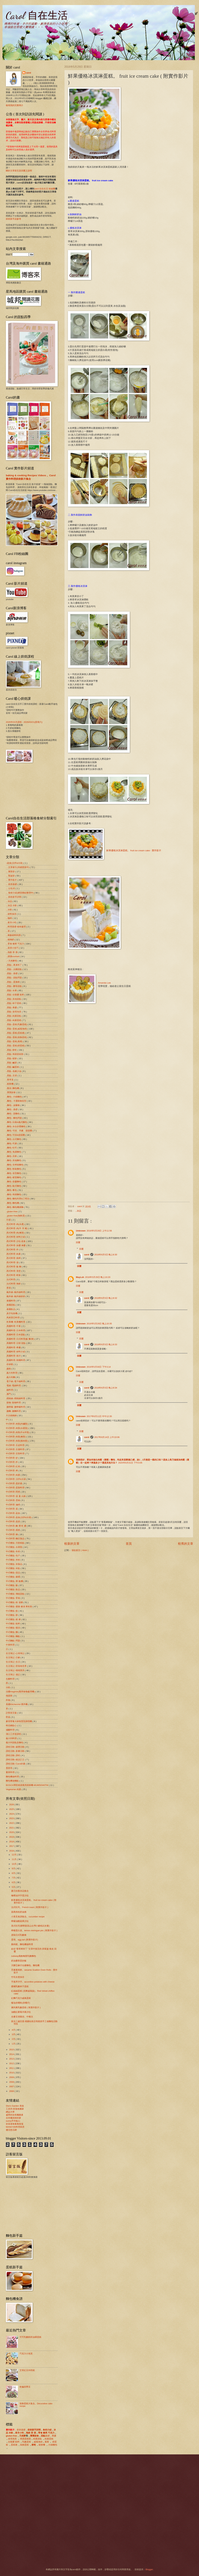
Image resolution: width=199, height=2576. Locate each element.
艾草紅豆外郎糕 (27, 2370)
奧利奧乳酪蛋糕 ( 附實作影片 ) (25, 2007)
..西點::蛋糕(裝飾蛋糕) (17, 1037)
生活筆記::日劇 (13, 1657)
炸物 (8, 1700)
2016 (12, 1851)
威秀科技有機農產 (14, 2115)
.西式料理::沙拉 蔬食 (16, 1241)
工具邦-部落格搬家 (15, 2109)
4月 (14, 2030)
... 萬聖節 (10, 871)
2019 (12, 1837)
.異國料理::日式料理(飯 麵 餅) (20, 1339)
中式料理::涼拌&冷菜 (16, 1479)
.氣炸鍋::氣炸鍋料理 (16, 1292)
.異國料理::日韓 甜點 (16, 1343)
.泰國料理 (11, 1300)
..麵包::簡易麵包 (14, 1194)
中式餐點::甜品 (13, 1572)
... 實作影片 (12, 880)
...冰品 (78, 1211)
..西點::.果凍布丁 (14, 965)
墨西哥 (9, 1768)
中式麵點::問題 (13, 1640)
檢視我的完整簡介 (14, 105)
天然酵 (22, 2436)
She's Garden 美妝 (15, 2106)
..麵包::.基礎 (12, 1109)
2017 (12, 1846)
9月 (14, 1868)
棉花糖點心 (11, 1725)
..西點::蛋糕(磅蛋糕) (15, 1045)
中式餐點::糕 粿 (13, 1619)
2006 (12, 2091)
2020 (12, 1832)
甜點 (43, 2436)
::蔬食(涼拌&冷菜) (15, 863)
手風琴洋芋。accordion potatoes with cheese (32, 1981)
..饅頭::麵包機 (13, 1088)
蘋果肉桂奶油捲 (18, 1912)
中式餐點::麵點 (13, 1636)
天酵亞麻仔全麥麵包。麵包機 (25, 1965)
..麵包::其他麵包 (14, 1160)
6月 (14, 1882)
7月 (14, 1877)
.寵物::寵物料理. (14, 1402)
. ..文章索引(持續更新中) (18, 867)
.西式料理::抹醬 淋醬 (16, 1245)
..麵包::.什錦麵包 (14, 1096)
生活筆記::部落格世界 (16, 1666)
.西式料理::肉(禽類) (15, 1232)
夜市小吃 (19, 2433)
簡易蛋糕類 (25, 2439)
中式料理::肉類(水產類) (17, 1428)
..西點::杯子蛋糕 (14, 1003)
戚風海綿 (38, 2442)
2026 (12, 1804)
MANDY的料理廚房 (15, 2127)
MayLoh (80, 1277)
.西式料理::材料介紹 (16, 1237)
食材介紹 (47, 2429)
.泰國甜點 (11, 1305)
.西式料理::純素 (13, 1254)
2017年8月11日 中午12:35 (99, 1416)
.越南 (8, 1368)
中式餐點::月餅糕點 (15, 1543)
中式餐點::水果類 (14, 1547)
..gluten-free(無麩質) (16, 1215)
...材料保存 (11, 914)
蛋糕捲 (14, 2445)
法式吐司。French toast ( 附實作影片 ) (29, 1907)
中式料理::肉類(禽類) (16, 1436)
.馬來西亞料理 (13, 1317)
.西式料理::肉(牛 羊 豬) (17, 1228)
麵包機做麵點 (13, 1781)
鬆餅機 (42, 2445)
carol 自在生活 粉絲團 (44, 188)
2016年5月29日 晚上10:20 (97, 1277)
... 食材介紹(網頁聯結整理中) (20, 893)
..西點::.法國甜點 (14, 969)
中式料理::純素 (13, 1475)
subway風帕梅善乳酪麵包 (23, 1956)
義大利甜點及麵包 (15, 1742)
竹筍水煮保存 (17, 1977)
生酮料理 (10, 1679)
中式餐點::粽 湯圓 (14, 1602)
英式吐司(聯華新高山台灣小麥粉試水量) (30, 1926)
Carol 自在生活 (37, 16)
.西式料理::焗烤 (13, 1258)
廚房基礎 (21, 2429)
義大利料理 (11, 1738)
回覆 (78, 1242)
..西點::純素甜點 (14, 1016)
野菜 (8, 1717)
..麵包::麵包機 (13, 1203)
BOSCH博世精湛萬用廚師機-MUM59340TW (27, 1785)
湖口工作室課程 (14, 1734)
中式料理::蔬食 (13, 1513)
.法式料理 (11, 1279)
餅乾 (34, 2445)
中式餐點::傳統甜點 (15, 1594)
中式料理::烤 (12, 1470)
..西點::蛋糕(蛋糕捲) (15, 1033)
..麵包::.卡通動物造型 (16, 1101)
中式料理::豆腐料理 (15, 1449)
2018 (12, 1841)
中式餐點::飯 (12, 1585)
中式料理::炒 (12, 1458)
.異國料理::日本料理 (16, 1330)
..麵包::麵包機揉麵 (15, 1207)
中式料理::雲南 (13, 1500)
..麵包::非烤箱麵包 (15, 1164)
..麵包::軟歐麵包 (14, 1169)
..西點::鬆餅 (12, 1058)
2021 (12, 1827)
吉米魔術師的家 (13, 2118)
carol (86, 1254)
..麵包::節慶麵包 (14, 1181)
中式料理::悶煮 (13, 1492)
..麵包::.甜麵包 (13, 1113)
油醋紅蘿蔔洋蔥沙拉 (21, 2012)
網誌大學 (10, 2112)
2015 (12, 2049)
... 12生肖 (11, 888)
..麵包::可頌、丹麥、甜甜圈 (19, 1130)
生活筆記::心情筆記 (15, 1653)
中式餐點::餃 (12, 1611)
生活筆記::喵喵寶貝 (15, 1670)
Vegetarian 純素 (14, 1789)
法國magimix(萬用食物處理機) (20, 1691)
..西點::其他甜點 (14, 999)
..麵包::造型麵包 (14, 1173)
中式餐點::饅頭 (13, 1628)
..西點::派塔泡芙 (14, 1011)
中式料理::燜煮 (13, 1530)
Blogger (149, 2569)
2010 (12, 2072)
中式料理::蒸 (12, 1509)
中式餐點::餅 (12, 1615)
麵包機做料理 (13, 1776)
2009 (12, 2077)
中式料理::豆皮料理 (15, 1445)
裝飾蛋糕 (24, 2445)
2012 (12, 2063)
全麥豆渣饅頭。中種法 (22, 2016)
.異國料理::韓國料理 (16, 1360)
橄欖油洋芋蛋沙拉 (20, 1895)
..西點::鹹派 (12, 1062)
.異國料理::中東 (13, 1326)
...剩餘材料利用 (13, 935)
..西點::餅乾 (12, 1050)
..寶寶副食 (11, 1092)
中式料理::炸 (12, 1462)
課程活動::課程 (13, 1755)
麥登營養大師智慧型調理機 (19, 1721)
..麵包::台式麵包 (14, 1139)
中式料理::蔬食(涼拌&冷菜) (19, 1517)
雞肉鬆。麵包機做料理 (22, 1944)
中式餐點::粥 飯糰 (14, 1581)
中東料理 (10, 1645)
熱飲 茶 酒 (31, 2433)
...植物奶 (10, 939)
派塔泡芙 (12, 2439)
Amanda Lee (104, 983)
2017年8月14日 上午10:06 (107, 1437)
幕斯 (47, 2442)
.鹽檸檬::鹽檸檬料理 (16, 1407)
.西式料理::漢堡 (13, 1271)
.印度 (8, 1220)
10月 (14, 1864)
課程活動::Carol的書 (16, 1763)
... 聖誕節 (10, 875)
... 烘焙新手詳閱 (14, 897)
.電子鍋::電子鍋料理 (16, 1381)
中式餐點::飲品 (13, 1589)
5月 (14, 1887)
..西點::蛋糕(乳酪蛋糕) (17, 1024)
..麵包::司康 (12, 1143)
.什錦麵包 (52, 2445)
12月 (14, 1854)
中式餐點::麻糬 (13, 1577)
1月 (14, 2043)
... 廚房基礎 (12, 884)
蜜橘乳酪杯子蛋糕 (20, 1986)
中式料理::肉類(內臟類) (17, 1424)
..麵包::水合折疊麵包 (16, 1126)
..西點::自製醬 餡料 (15, 994)
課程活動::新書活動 (15, 1751)
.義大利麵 (11, 1377)
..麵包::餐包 (12, 1190)
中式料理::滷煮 (13, 1504)
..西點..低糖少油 (14, 1071)
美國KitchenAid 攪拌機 (17, 1704)
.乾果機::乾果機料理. (16, 1322)
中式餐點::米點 (13, 1568)
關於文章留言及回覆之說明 (19, 170)
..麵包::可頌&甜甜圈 (15, 1135)
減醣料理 (10, 1730)
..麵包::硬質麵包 (14, 1177)
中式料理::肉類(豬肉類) (17, 1441)
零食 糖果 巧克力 (46, 2433)
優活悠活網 (11, 2130)
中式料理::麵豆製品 (15, 1538)
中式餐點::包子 (13, 1555)
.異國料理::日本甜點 (16, 1334)
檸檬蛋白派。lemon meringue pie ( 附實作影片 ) (34, 1930)
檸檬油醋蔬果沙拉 (20, 1921)
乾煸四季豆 (25, 2387)
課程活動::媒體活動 (15, 1747)
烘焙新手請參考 (13, 219)
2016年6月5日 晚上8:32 (105, 1298)
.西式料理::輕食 (13, 1275)
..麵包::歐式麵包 (14, 1186)
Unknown (81, 1230)
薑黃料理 (10, 1772)
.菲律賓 (10, 1364)
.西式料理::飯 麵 (14, 1266)
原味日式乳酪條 (18, 1935)
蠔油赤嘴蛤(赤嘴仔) (20, 2003)
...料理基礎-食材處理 (16, 926)
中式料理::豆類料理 (15, 1453)
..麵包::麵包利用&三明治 (18, 1198)
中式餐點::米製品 (14, 1564)
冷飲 (8, 1687)
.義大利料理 (12, 1373)
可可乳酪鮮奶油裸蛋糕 (30, 2337)
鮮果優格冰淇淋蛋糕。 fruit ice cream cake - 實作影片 (133, 850)
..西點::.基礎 (12, 973)
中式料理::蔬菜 (13, 1521)
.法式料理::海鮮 (13, 1283)
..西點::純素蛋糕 (14, 1020)
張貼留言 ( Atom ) (80, 1550)
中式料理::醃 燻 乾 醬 (16, 1526)
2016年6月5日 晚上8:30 (105, 1254)
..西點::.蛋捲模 (13, 982)
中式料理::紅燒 (13, 1466)
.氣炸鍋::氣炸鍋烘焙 (16, 1296)
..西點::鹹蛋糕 (13, 1067)
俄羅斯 (9, 1696)
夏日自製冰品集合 (20, 1891)
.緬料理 (10, 1390)
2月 (14, 2039)
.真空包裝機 (12, 1313)
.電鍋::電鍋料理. (14, 1385)
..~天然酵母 (12, 961)
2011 (12, 2068)
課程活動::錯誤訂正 (15, 1759)
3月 (14, 2034)
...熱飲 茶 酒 (12, 952)
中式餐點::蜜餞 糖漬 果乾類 (19, 1606)
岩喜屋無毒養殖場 (14, 2124)
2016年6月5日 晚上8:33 (105, 1344)
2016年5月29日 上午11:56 (99, 1230)
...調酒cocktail (13, 956)
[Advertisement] (129, 1055)
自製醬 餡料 (14, 2442)
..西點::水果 (12, 990)
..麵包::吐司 (12, 1147)
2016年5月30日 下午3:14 (99, 1367)
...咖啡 (9, 918)
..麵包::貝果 (12, 1156)
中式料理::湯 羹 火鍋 (16, 1496)
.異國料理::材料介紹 (16, 1351)
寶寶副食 (34, 2436)
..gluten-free (12, 1211)
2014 (12, 2054)
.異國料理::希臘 (13, 1347)
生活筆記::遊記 (13, 1674)
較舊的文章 (185, 1543)
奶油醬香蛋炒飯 (18, 1960)
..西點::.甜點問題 (14, 977)
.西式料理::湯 (12, 1262)
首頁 (129, 1543)
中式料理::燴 (12, 1534)
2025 (12, 1809)
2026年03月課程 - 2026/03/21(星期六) (24, 722)
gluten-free (11, 2436)
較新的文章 (71, 1543)
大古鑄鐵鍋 (11, 1415)
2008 (12, 2082)
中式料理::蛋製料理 (15, 1487)
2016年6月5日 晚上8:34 (105, 1387)
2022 (12, 1823)
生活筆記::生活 (13, 1662)
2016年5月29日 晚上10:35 (99, 1323)
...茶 (8, 931)
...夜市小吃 (11, 922)
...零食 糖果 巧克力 (15, 943)
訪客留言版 (11, 1713)
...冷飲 (9, 909)
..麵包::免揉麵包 (14, 1152)
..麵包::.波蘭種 (13, 1105)
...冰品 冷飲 (12, 905)
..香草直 (10, 1079)
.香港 (8, 1288)
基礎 (47, 2436)
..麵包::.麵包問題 (14, 1118)
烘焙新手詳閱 (34, 2429)
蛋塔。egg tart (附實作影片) (24, 1939)
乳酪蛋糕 (26, 2442)
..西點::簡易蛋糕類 (15, 1054)
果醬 (54, 2436)
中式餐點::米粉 (13, 1560)
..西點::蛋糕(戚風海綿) (17, 1028)
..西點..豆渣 (12, 1075)
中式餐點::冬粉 (13, 1551)
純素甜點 (37, 2439)
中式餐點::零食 (13, 1598)
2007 (12, 2086)
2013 (12, 2058)
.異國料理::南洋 (13, 1356)
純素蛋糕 (49, 2439)
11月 (14, 1859)
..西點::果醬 (12, 1007)
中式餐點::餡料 (13, 1623)
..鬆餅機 (10, 1084)
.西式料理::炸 (12, 1249)
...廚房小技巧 (12, 948)
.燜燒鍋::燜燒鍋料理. (16, 1398)
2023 (12, 1818)
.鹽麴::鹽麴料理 (13, 1411)
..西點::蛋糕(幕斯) (14, 1041)
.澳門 (8, 1394)
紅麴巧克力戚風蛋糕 (21, 1998)
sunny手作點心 (13, 2121)
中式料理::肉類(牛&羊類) (18, 1432)
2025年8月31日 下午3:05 (130, 1462)
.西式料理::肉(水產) (15, 1224)
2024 (12, 1814)
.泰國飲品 (11, 1309)
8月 (14, 1873)
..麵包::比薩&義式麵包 (17, 1122)
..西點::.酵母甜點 (14, 986)
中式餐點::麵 (12, 1632)
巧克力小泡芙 (26, 2353)
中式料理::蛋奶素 (14, 1483)
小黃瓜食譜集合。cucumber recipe (27, 1916)
